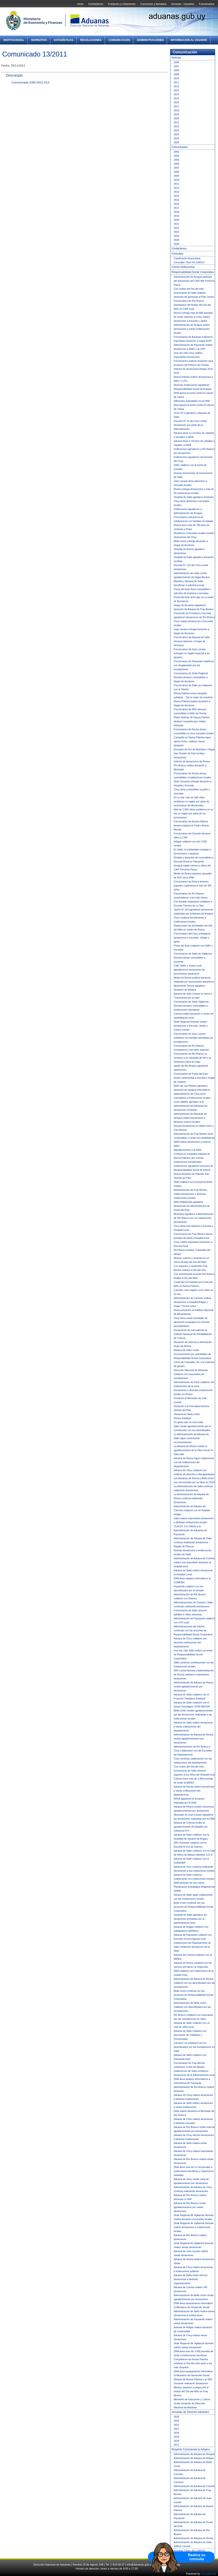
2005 (176, 159)
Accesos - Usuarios (182, 4)
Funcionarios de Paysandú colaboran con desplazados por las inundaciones (194, 665)
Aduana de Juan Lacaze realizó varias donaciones (191, 2253)
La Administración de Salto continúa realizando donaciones (193, 1488)
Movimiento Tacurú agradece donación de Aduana (189, 987)
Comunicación (119, 40)
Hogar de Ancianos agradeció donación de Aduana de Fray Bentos (193, 607)
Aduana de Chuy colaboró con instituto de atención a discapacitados (194, 1472)
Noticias (176, 57)
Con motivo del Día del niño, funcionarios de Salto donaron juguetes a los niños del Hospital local (194, 1770)
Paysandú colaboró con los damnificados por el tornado (189, 1588)
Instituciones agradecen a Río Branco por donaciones (194, 451)
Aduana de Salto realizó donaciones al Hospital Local (193, 1572)
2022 (176, 126)
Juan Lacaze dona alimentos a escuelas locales (190, 483)
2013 (176, 90)
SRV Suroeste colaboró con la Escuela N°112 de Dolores (190, 1844)
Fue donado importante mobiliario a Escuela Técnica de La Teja (193, 903)
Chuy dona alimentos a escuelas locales (191, 503)
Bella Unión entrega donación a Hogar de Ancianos (191, 543)
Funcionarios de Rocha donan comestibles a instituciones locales (192, 775)
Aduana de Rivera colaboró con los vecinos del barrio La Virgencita (193, 1964)
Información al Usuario (189, 40)
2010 (176, 78)
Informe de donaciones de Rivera (192, 761)
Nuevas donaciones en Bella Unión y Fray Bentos (194, 1127)
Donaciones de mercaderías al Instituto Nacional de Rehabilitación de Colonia (193, 1334)
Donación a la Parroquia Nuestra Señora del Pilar (191, 1408)
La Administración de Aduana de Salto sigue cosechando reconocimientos (191, 1438)
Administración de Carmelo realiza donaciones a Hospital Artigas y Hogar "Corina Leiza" (192, 1302)
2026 (176, 142)
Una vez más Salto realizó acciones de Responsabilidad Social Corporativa (193, 1654)
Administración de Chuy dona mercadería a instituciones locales (192, 1095)
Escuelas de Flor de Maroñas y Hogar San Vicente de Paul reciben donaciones (194, 753)
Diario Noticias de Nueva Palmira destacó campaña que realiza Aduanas (192, 721)
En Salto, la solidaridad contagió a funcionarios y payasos (192, 851)
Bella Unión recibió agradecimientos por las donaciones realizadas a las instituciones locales (193, 1714)
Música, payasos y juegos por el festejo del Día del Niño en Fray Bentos (191, 2391)
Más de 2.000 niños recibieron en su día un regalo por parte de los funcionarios (193, 813)
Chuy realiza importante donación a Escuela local (193, 1244)
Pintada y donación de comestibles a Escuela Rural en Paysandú (194, 859)
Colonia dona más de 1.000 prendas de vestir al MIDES (193, 1780)
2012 (176, 86)
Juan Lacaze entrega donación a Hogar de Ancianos (191, 631)
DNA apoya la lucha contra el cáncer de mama (193, 395)
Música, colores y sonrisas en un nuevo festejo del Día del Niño (191, 1260)
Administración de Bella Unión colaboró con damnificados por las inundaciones (192, 2007)
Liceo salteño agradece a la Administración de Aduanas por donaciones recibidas (191, 1105)
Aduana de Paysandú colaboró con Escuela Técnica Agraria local (193, 1936)
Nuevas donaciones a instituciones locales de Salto (192, 1552)
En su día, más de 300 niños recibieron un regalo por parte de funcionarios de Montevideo (191, 801)
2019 (176, 114)
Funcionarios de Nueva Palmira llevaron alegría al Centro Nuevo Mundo (191, 825)
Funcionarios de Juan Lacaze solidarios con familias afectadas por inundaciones (193, 1037)
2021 (176, 122)
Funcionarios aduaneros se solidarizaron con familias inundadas (193, 519)
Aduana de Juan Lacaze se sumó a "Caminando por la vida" (193, 995)
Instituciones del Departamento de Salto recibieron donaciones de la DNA (192, 1946)
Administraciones (150, 40)
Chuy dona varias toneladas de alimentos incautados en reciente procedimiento (192, 1322)
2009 (176, 74)
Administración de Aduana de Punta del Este (193, 2524)
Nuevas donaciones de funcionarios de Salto (193, 475)
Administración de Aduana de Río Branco (192, 2532)
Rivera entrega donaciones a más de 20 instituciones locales (194, 491)
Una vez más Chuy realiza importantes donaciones (188, 355)
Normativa (39, 40)
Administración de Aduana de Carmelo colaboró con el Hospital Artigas (192, 1510)
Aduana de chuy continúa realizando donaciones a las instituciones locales (194, 1868)
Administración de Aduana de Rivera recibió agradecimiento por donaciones (193, 1686)
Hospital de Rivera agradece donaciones (189, 551)
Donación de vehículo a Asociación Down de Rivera (193, 1344)
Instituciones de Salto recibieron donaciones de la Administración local (194, 2073)
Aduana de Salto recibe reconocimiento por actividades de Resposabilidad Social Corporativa (192, 1354)
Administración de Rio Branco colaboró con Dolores (190, 1596)
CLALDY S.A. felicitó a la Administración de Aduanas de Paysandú (190, 1530)
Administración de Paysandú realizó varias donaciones (193, 2321)
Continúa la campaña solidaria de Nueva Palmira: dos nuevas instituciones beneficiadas (192, 1158)
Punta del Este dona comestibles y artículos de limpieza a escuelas (192, 591)
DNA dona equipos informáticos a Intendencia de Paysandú (192, 2081)
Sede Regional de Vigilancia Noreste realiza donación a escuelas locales (194, 2217)
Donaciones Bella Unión (187, 1414)
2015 (176, 98)
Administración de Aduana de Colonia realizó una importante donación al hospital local (194, 1562)
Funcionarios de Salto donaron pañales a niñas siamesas (190, 1612)
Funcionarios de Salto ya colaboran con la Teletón (193, 687)
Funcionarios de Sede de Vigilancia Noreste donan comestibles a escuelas (193, 957)
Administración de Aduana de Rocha (193, 2538)
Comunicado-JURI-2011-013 (30, 82)
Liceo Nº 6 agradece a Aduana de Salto (192, 415)
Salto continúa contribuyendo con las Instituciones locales (194, 1664)
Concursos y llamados (153, 4)
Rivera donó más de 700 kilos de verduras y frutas (191, 527)
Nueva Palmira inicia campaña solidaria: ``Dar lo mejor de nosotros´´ (194, 695)
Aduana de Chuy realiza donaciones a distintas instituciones (193, 2097)
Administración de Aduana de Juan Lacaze (193, 2500)
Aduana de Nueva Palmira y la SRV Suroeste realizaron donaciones (193, 2381)
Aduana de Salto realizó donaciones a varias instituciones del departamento (193, 1726)
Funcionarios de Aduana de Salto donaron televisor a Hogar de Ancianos (192, 641)
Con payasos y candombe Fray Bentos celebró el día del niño (191, 1268)
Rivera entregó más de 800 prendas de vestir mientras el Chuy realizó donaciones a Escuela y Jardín (193, 316)
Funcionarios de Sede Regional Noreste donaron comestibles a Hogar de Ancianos (191, 677)
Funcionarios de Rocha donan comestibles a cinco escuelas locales (194, 731)
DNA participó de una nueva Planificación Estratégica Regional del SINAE (194, 1886)
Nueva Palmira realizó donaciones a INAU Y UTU (193, 379)
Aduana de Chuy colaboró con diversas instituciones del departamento (190, 1642)
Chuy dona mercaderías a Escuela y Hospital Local (193, 1228)
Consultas (177, 253)
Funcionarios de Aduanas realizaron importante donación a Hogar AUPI (193, 339)
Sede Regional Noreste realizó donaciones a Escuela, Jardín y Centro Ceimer (191, 1025)
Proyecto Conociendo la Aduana (191, 2449)
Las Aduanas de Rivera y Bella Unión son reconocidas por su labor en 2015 (194, 1480)
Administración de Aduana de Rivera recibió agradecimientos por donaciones (193, 1738)
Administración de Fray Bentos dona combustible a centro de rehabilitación (194, 1135)
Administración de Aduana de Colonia (194, 2486)
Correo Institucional (183, 267)
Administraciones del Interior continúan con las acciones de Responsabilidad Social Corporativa (193, 1630)
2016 (176, 102)
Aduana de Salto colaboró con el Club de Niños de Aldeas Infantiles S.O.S (194, 1852)
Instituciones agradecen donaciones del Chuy (193, 459)
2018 (176, 110)
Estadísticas (63, 40)
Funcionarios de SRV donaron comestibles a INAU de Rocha (190, 711)
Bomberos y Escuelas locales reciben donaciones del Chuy (194, 535)
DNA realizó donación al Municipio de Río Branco (194, 2113)
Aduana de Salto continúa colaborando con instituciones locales (194, 1876)
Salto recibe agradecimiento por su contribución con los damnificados (193, 1428)
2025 (176, 138)
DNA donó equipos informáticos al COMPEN (192, 1580)
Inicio (80, 4)
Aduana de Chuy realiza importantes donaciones (193, 2153)
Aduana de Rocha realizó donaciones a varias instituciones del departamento (194, 1790)
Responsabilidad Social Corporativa (193, 272)
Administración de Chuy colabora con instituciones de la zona (194, 1384)
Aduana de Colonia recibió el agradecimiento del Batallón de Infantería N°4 (190, 1826)
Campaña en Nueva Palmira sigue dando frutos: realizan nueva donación (192, 741)
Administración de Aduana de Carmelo (190, 2472)
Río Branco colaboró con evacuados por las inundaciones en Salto (193, 2017)
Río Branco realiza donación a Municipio (190, 767)
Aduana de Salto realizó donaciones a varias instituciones (193, 2105)
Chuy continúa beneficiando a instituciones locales (190, 919)
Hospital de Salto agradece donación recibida (194, 559)
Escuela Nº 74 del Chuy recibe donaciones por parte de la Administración (190, 425)
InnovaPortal (208, 2573)
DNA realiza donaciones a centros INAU (192, 1143)
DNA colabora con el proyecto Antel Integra (193, 1184)
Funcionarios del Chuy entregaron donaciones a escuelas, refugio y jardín (192, 937)
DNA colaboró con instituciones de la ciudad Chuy (194, 1972)
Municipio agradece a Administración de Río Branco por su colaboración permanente (194, 1218)
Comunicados (180, 147)
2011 (176, 82)
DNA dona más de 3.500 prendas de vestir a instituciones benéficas (193, 2353)
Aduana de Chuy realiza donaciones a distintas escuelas (193, 2121)
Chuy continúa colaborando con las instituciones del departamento (193, 1760)
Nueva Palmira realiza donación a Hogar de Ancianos (192, 703)
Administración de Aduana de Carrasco (190, 2480)
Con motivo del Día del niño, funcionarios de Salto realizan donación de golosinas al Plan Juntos (194, 292)
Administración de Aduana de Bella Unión (193, 2464)
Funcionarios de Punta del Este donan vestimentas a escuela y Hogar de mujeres (194, 1077)
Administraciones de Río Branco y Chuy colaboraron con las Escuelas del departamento (193, 1750)
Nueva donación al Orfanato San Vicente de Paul (191, 1176)
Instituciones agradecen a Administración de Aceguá (188, 511)
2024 (176, 134)
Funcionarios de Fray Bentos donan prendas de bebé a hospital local (193, 1236)
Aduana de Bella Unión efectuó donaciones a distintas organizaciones (191, 2279)
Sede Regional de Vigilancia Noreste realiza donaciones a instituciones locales (194, 2227)
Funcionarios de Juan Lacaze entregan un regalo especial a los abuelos (192, 653)
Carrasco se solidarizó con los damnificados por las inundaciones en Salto (194, 2047)
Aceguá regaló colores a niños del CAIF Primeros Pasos (192, 867)
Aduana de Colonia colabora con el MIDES (193, 1956)
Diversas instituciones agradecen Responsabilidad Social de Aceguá (192, 387)
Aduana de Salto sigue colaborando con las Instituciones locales (193, 1896)
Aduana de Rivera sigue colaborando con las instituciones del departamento (194, 1462)
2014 (176, 94)
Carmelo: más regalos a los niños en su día (194, 1292)
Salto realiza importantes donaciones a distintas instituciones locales (194, 1520)
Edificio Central (182, 2546)
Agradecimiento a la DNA (187, 1149)
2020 (176, 118)
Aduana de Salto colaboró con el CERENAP (191, 1860)
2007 (176, 66)
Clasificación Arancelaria (187, 258)
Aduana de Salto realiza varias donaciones (190, 2145)
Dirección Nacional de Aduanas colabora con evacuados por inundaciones (191, 1374)
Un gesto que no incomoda (188, 1422)
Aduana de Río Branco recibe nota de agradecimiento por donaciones (194, 2129)
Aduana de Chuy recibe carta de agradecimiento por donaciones (191, 2181)
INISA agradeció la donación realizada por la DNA (189, 1800)
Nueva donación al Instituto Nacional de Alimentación (194, 1312)
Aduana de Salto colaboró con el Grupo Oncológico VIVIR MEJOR (192, 1704)
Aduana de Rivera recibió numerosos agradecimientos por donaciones (194, 1808)
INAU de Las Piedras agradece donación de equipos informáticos (192, 1087)
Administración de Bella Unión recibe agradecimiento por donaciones (194, 2297)
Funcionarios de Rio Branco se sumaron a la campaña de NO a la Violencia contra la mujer (192, 1057)
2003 (176, 151)
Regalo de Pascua (184, 1546)
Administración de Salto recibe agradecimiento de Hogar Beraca (192, 575)
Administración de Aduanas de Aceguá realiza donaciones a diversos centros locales (190, 1117)
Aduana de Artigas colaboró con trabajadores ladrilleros (191, 1928)
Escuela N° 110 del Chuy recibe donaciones (191, 567)
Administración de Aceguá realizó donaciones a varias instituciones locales (192, 329)
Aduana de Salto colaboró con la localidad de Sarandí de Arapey (191, 1836)
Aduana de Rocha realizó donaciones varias (194, 2261)
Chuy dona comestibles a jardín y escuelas (192, 791)
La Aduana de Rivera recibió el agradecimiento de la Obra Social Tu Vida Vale (193, 1450)
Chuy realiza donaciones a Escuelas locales (193, 623)
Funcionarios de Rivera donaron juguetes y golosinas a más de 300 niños (192, 885)
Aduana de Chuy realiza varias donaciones (190, 2337)
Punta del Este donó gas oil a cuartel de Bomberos (194, 599)
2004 (176, 155)
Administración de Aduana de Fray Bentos (192, 2492)
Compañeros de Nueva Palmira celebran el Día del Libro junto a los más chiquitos (193, 2363)
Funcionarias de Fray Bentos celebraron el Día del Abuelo (189, 2065)
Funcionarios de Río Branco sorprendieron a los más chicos (191, 895)
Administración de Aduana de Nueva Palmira (193, 2508)
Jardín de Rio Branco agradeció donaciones (191, 1067)
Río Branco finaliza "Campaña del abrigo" (192, 1252)
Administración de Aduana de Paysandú (190, 2516)
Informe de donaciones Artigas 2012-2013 (194, 371)
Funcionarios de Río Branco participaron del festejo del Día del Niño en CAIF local (192, 304)
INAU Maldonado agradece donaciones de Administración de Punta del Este (192, 1206)
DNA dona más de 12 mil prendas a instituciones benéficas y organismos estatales (194, 2171)
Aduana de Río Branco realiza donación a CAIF (190, 2197)
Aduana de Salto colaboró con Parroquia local (190, 2057)
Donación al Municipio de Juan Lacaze (190, 1400)
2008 (176, 70)
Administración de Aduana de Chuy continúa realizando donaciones (193, 2189)
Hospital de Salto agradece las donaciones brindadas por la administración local (190, 1918)
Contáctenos (95, 4)
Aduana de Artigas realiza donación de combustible (193, 2329)
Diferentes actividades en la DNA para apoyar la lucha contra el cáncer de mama (194, 405)
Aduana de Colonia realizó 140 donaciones (190, 2289)
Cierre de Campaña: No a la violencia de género (194, 1364)
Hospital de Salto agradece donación (194, 497)
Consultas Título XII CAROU (189, 262)
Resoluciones (90, 40)
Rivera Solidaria (182, 1418)
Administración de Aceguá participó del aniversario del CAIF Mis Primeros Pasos (194, 280)
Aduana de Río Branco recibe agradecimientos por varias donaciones (190, 2207)
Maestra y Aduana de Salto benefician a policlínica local (189, 583)
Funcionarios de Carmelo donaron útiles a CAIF (192, 835)
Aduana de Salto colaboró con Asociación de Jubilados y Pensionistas (190, 2035)
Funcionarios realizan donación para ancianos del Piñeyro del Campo (193, 363)
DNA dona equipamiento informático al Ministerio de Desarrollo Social (193, 2305)
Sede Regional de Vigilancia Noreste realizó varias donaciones (194, 2245)
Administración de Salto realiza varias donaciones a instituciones (194, 2313)
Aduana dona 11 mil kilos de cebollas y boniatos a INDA (194, 435)
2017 (176, 106)
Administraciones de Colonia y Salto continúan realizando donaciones (193, 1604)
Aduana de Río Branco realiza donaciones (190, 2237)
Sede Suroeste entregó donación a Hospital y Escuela (193, 783)
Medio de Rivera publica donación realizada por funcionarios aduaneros (194, 979)
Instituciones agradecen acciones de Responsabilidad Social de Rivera (193, 1168)
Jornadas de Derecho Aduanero (190, 2412)
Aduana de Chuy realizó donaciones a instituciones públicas (193, 2269)
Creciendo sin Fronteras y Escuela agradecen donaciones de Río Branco (194, 615)
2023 (176, 130)
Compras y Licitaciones (121, 4)
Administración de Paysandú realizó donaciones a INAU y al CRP (193, 347)
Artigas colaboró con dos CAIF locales (190, 843)
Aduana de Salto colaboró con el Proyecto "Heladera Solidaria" (191, 1696)
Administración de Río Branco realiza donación (194, 2089)
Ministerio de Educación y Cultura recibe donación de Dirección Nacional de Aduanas (192, 2403)
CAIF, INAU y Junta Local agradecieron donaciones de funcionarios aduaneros (189, 969)
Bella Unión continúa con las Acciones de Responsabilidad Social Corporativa (193, 1906)
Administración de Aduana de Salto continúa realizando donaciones (193, 1540)
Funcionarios (206, 4)
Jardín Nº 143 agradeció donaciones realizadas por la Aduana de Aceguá (193, 911)
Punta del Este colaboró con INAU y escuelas (193, 947)
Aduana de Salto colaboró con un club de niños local (192, 2025)
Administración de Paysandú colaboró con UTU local (194, 1620)
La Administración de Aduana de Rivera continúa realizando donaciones (191, 1498)
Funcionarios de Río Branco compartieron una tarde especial (191, 1047)
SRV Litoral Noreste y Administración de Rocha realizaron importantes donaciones (194, 1674)
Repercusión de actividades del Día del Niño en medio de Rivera (193, 927)
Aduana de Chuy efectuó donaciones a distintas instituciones (194, 2137)
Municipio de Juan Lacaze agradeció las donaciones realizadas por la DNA (194, 1816)
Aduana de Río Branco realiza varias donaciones (194, 2161)
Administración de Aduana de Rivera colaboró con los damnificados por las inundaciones (194, 1982)
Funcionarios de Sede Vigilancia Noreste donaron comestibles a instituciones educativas (191, 1005)
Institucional (14, 40)
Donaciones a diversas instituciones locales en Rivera (193, 1392)
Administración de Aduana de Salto (193, 2542)
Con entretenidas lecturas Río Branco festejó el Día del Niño (194, 1276)
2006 (176, 62)
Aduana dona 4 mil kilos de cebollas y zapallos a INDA (194, 443)
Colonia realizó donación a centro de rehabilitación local (194, 1015)
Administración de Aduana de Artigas (194, 2458)
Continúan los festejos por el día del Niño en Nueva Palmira (193, 1284)
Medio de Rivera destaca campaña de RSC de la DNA (193, 875)
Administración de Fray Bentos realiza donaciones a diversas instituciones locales (190, 1194)
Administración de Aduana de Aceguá (194, 2454)
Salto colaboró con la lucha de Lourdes (190, 467)
